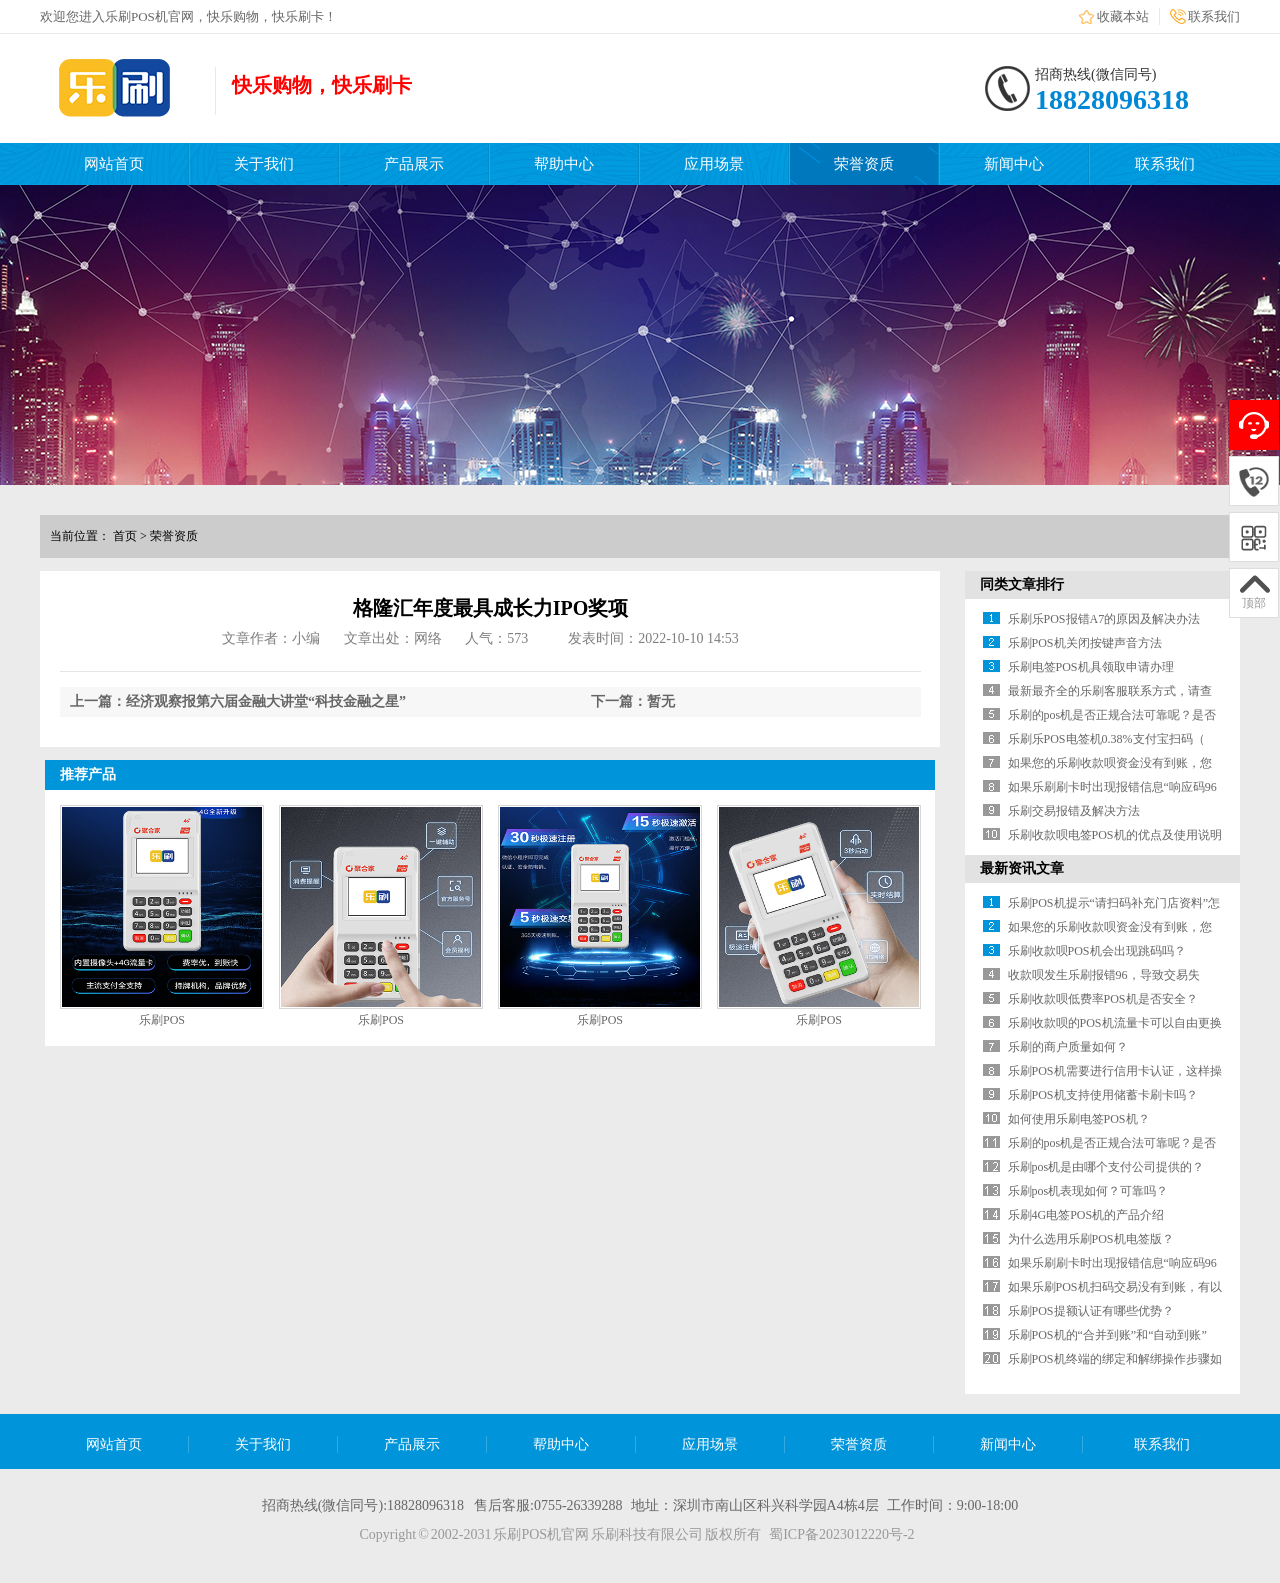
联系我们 (1214, 16)
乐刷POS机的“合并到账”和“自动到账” (1107, 1335)
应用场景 (714, 164)
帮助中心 (564, 164)
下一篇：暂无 (633, 701)
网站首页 (114, 164)
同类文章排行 (1022, 584)
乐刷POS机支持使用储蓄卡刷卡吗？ (1103, 1095)
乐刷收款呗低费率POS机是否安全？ (1103, 999)
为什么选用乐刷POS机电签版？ (1091, 1239)
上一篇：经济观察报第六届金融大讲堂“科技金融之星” (238, 701)
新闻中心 (1014, 164)
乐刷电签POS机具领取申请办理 (1091, 667)
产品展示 (414, 164)
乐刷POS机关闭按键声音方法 (1085, 643)
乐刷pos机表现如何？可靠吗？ (1088, 1191)
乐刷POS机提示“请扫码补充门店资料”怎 (1114, 903)
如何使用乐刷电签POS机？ (1079, 1119)
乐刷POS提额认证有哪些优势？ (1091, 1311)
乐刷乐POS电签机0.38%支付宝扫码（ (1106, 739)
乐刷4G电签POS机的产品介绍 (1086, 1215)
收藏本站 (1123, 16)
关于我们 (264, 164)
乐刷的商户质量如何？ (1068, 1047)
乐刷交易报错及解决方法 (1074, 811)
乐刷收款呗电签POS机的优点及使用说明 (1115, 835)
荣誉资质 (864, 164)
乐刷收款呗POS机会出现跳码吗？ (1097, 951)
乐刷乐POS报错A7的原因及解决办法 (1104, 619)
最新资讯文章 (1022, 868)
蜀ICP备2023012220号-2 (841, 1534)
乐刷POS (162, 1020)
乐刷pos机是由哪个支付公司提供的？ (1106, 1167)
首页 (125, 536)
